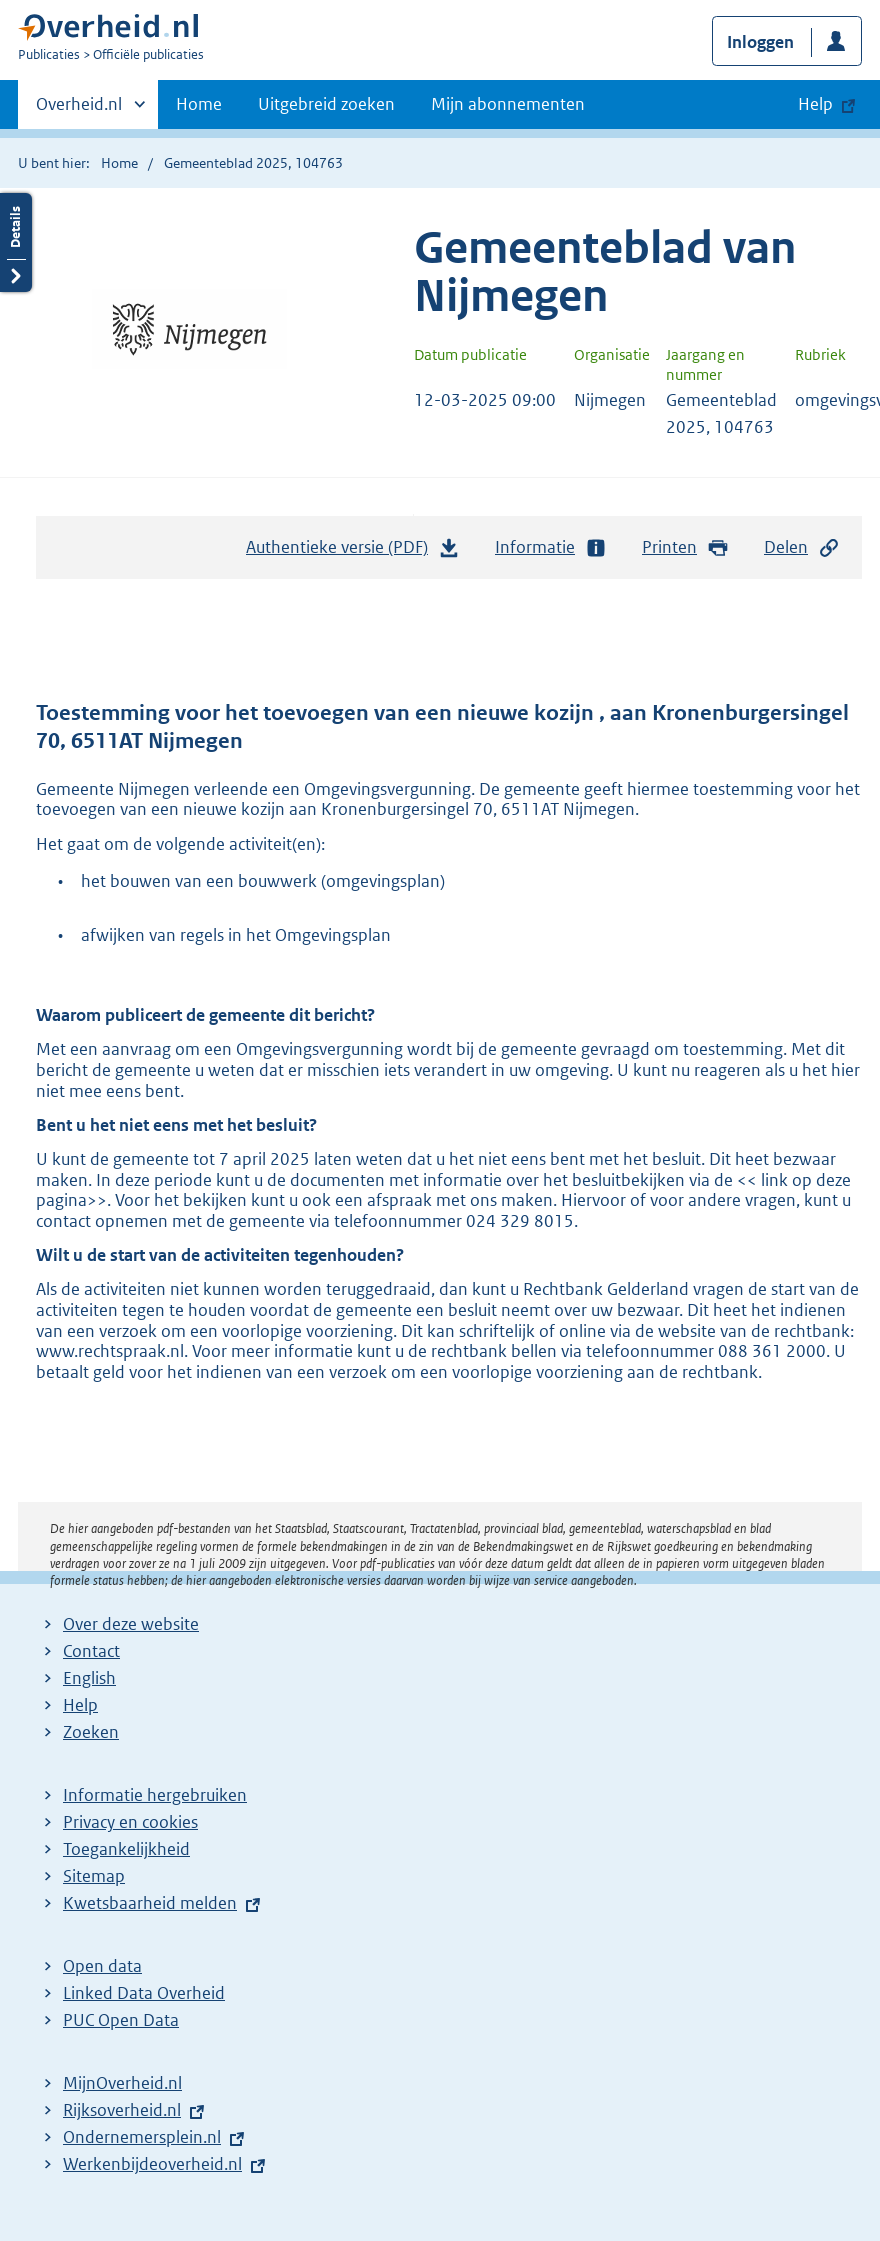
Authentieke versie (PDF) (353, 552)
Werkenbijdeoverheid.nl (152, 2164)
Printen (685, 547)
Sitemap (94, 1876)
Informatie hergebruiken (155, 1795)
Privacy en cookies (130, 1822)
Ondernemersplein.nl (142, 2137)
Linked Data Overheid (144, 1993)
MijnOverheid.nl (122, 2083)
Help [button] (815, 104)
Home (199, 104)
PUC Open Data (121, 2020)
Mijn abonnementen (508, 104)
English (89, 1678)
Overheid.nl (79, 110)
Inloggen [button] (760, 42)
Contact (91, 1651)
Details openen (16, 242)
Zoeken (91, 1732)
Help (80, 1705)
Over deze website (131, 1624)
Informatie (551, 547)
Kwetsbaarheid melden (150, 1903)
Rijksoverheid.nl (122, 2110)
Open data (102, 1966)
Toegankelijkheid (126, 1849)
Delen (802, 547)
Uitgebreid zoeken (326, 104)
